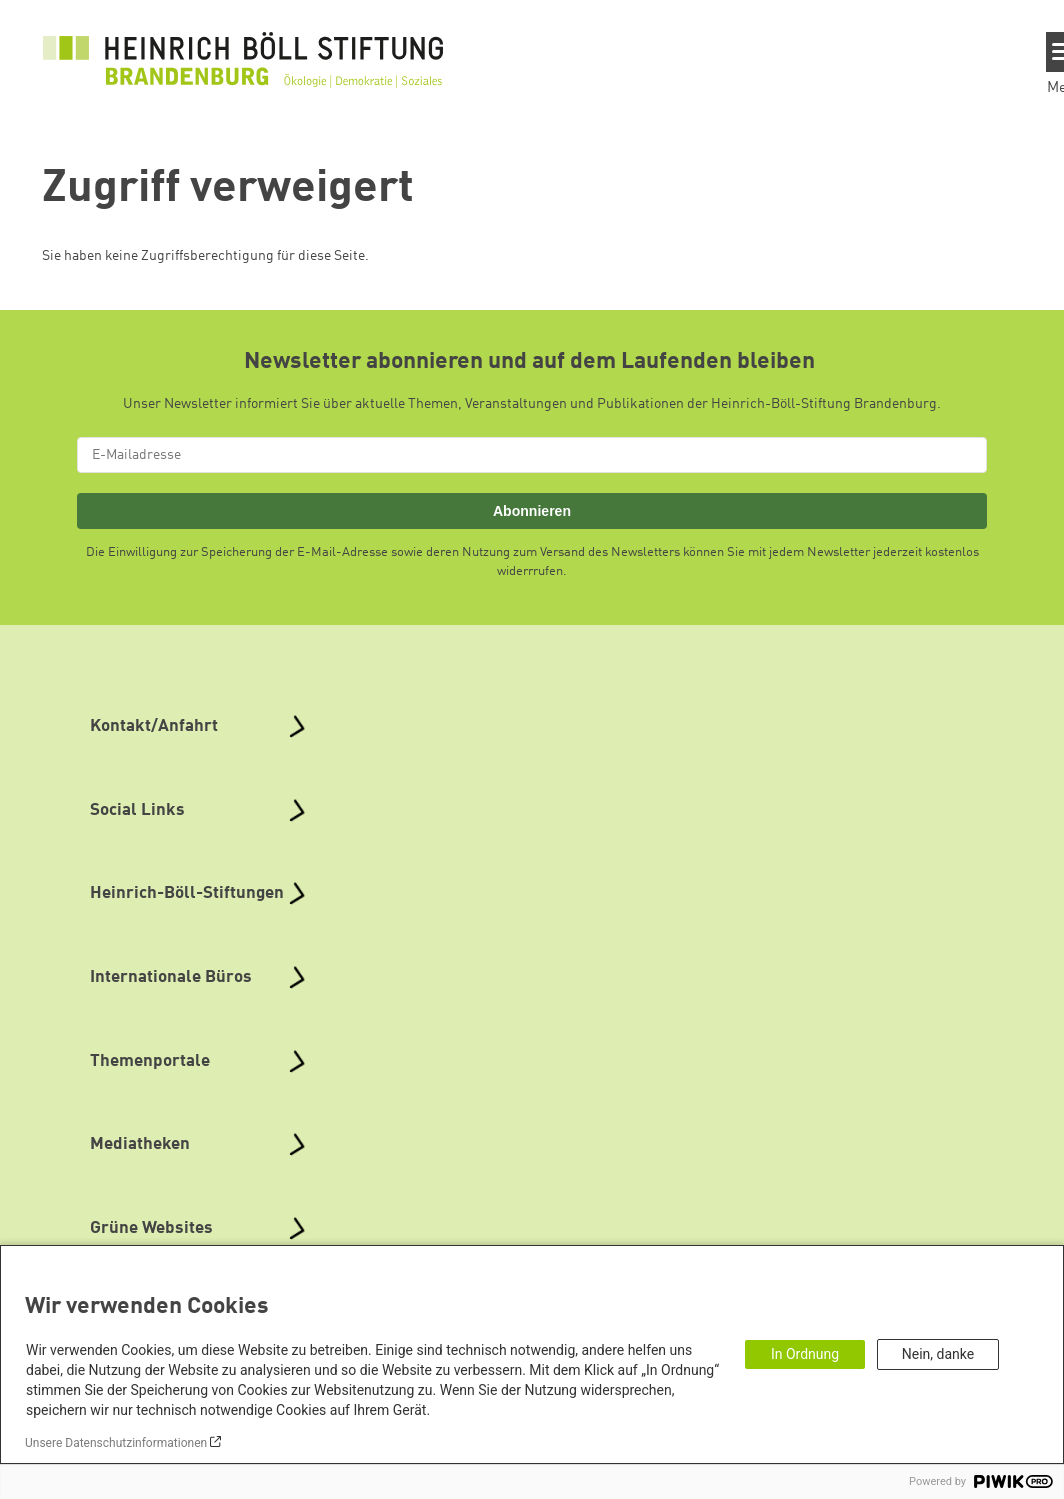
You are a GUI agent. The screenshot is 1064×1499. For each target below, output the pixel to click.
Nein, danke (938, 1354)
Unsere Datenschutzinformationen (116, 1443)
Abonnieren (532, 511)
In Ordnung (805, 1354)
